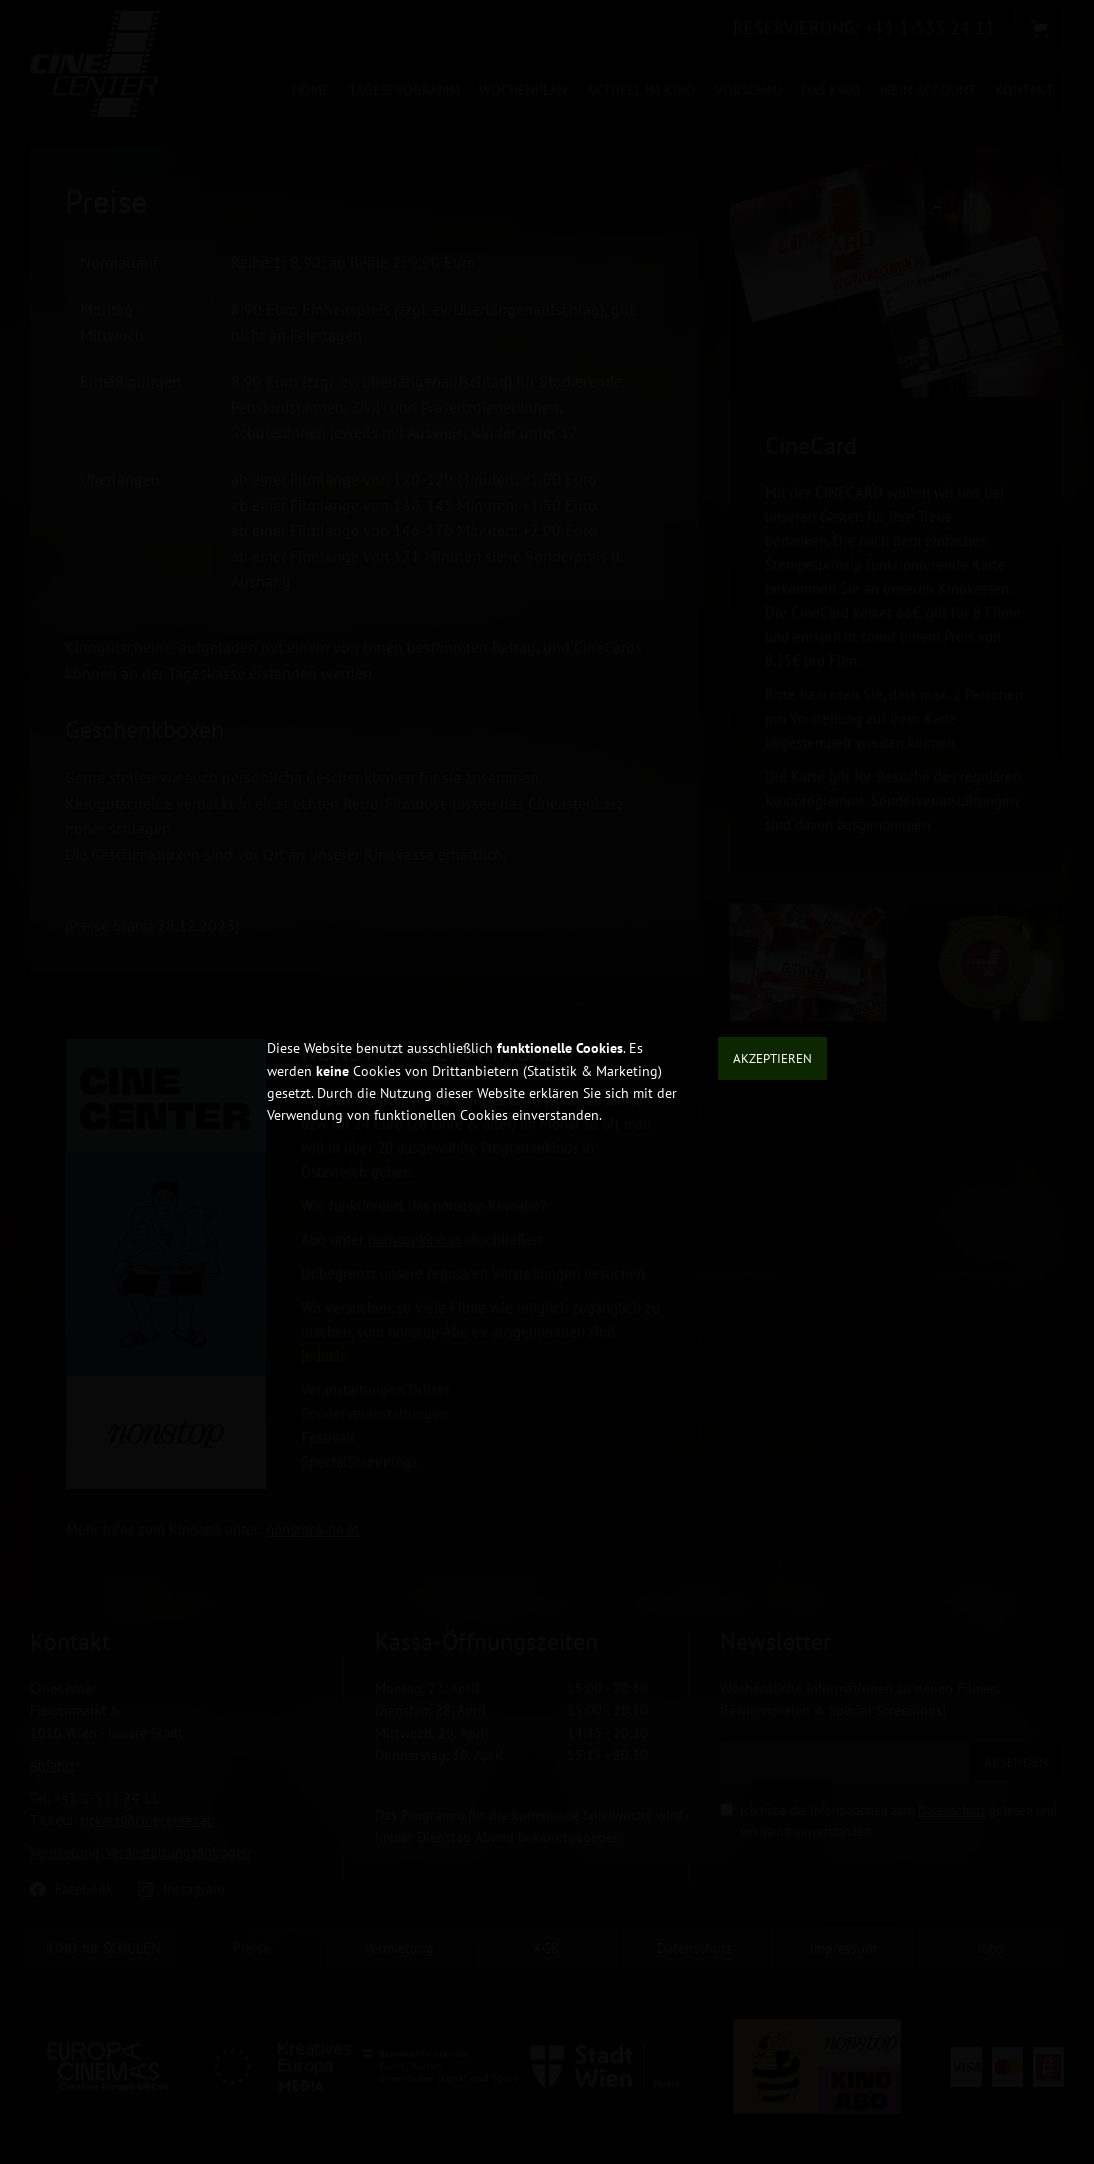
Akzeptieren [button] (772, 1058)
